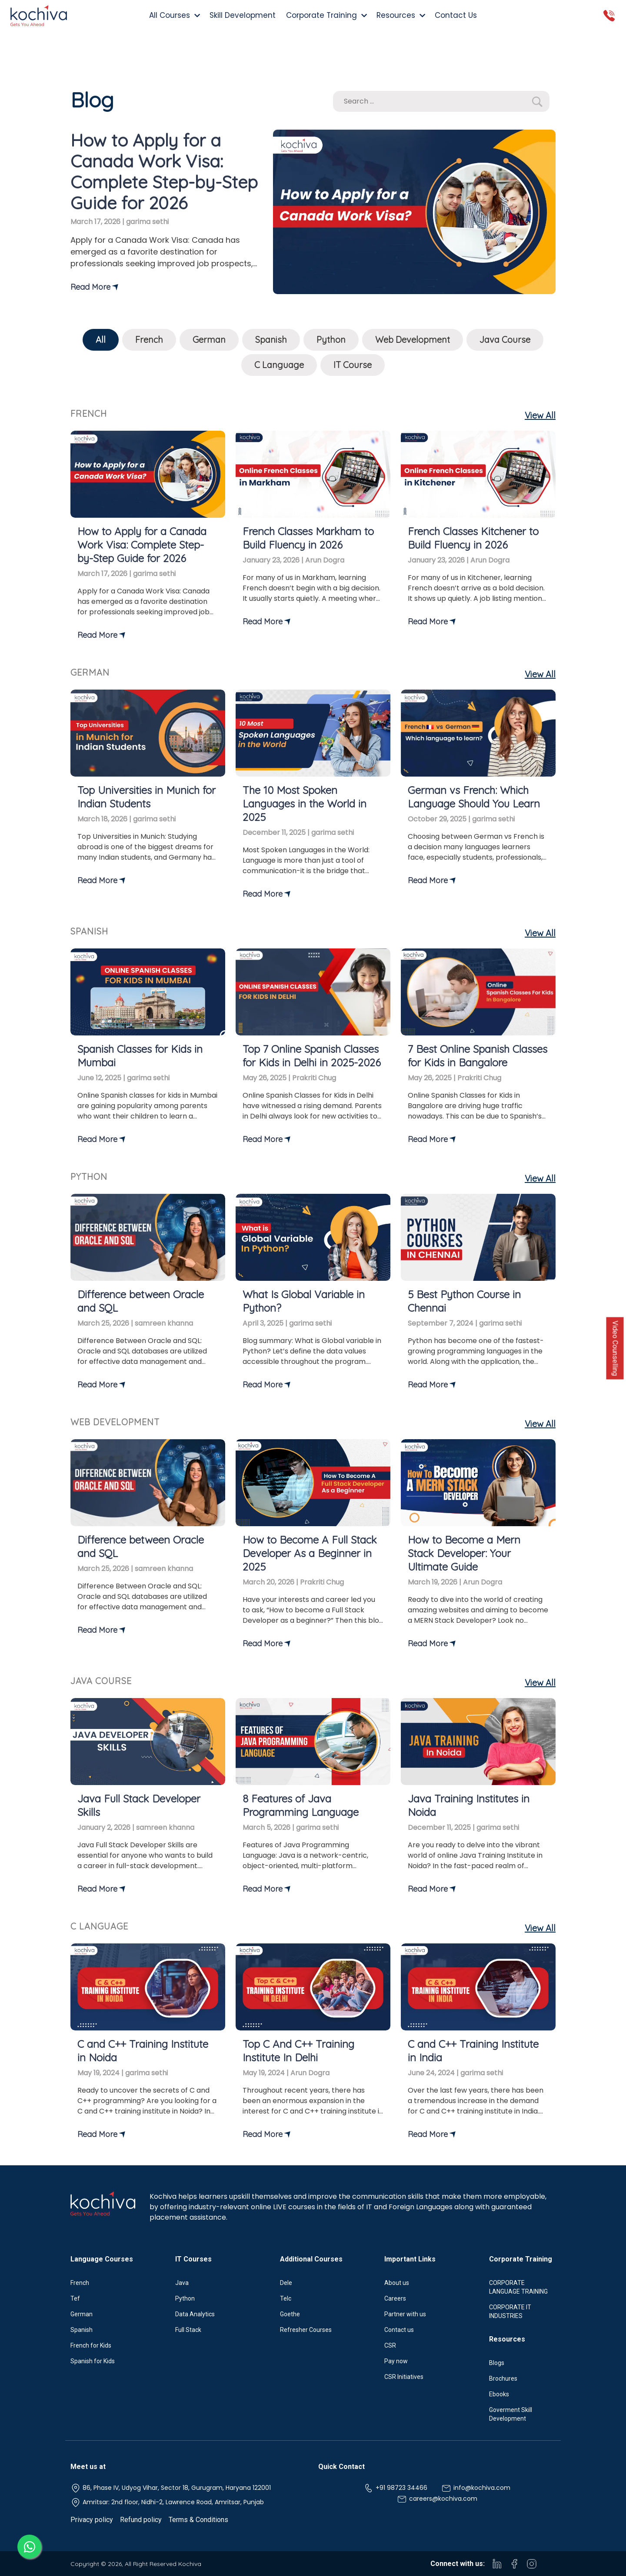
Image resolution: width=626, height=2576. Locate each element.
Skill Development (243, 15)
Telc (285, 2298)
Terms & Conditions (198, 2520)
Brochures (503, 2378)
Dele (286, 2282)
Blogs (496, 2362)
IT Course (352, 364)
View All (540, 415)
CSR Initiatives (403, 2376)
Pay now (396, 2361)
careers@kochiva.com (437, 2499)
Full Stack (188, 2329)
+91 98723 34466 (395, 2488)
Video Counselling (615, 1348)
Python (331, 339)
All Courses (174, 15)
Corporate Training (326, 15)
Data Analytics (195, 2314)
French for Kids (90, 2345)
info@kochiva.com (475, 2488)
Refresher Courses (306, 2329)
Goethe (290, 2314)
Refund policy (141, 2520)
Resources (400, 15)
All (101, 339)
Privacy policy (91, 2520)
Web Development (412, 339)
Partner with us (405, 2314)
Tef (75, 2298)
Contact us (399, 2329)
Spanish (271, 339)
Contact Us (456, 15)
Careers (395, 2298)
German (209, 339)
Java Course (504, 339)
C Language (279, 364)
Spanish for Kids (92, 2361)
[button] (537, 102)
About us (396, 2282)
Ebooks (499, 2394)
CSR (390, 2345)
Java (182, 2282)
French (149, 339)
